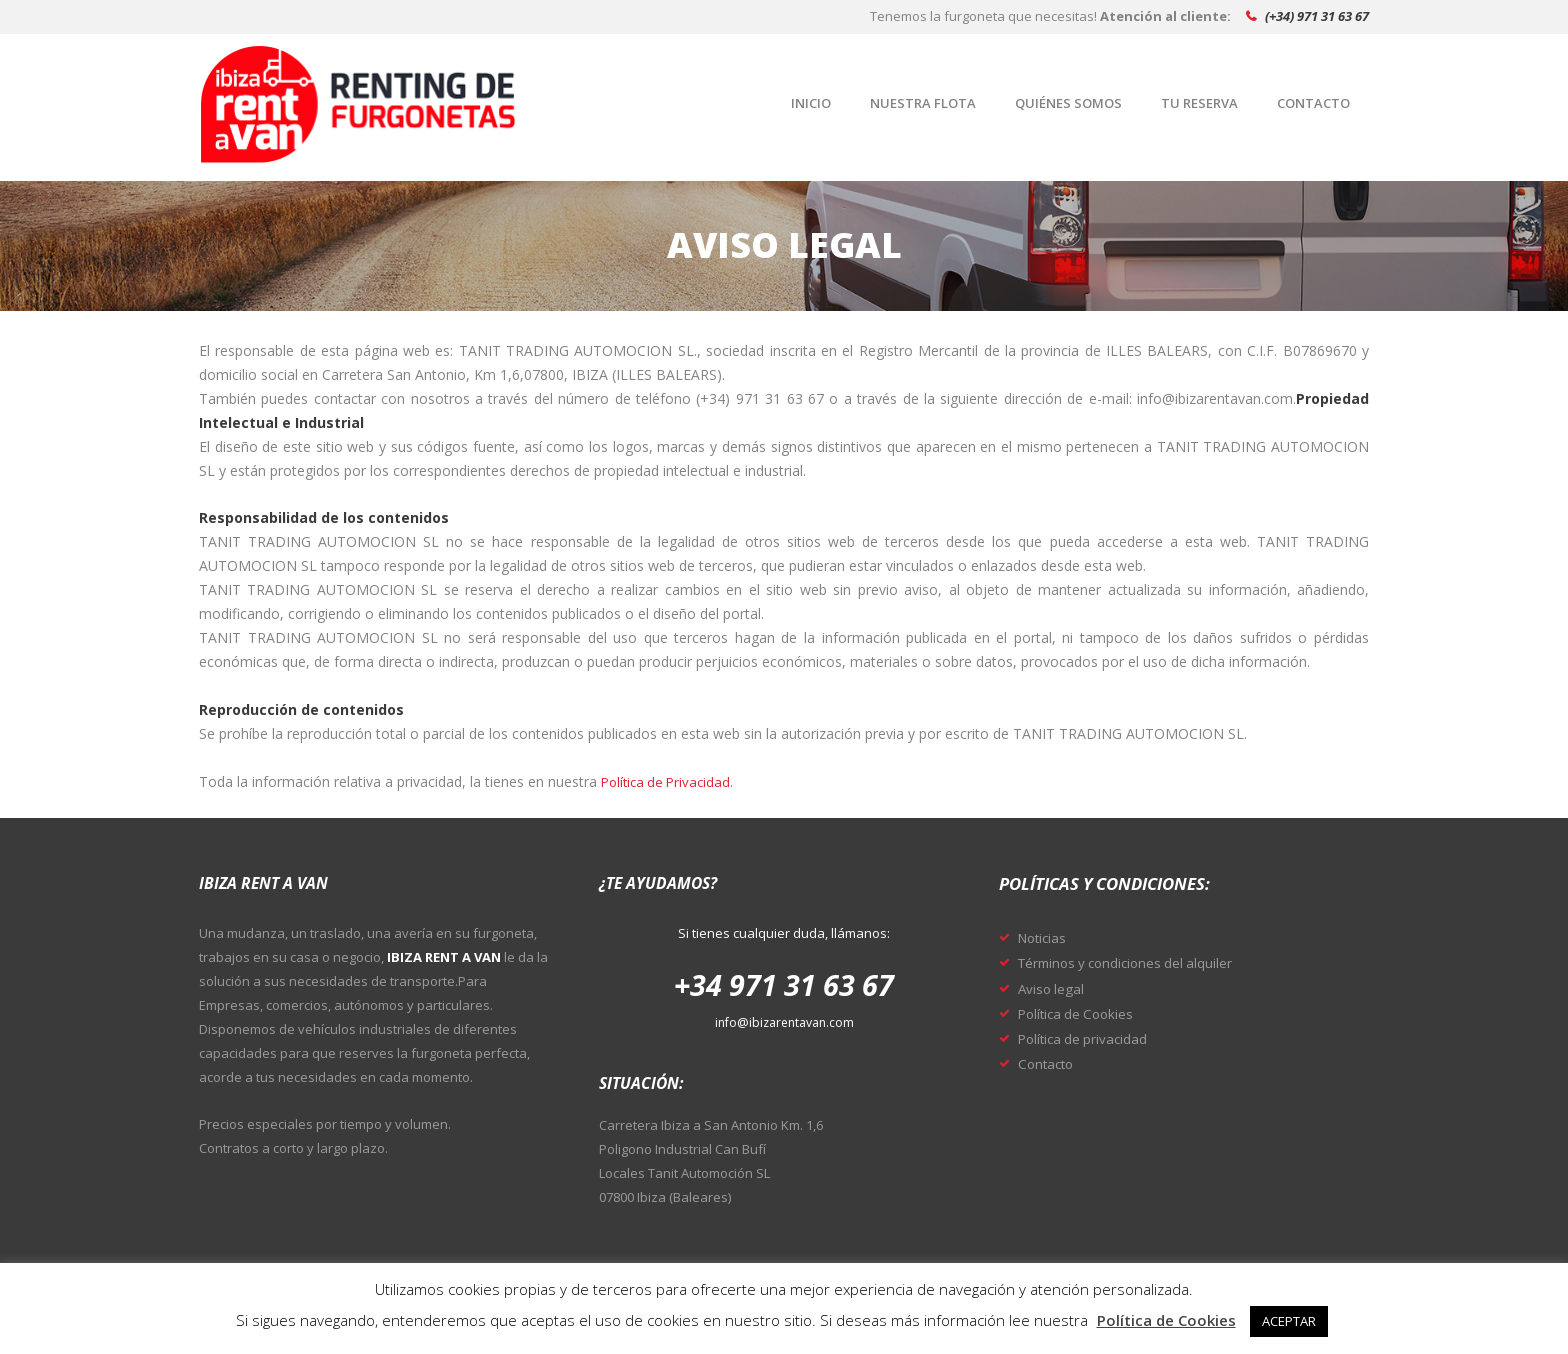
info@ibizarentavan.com (784, 1022)
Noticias (1045, 937)
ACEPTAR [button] (1289, 1321)
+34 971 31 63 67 (784, 983)
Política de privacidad (1089, 1038)
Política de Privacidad (669, 781)
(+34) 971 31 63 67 (1317, 16)
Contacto (1049, 1063)
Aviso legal (1053, 988)
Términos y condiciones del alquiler (1134, 962)
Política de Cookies (1080, 1013)
